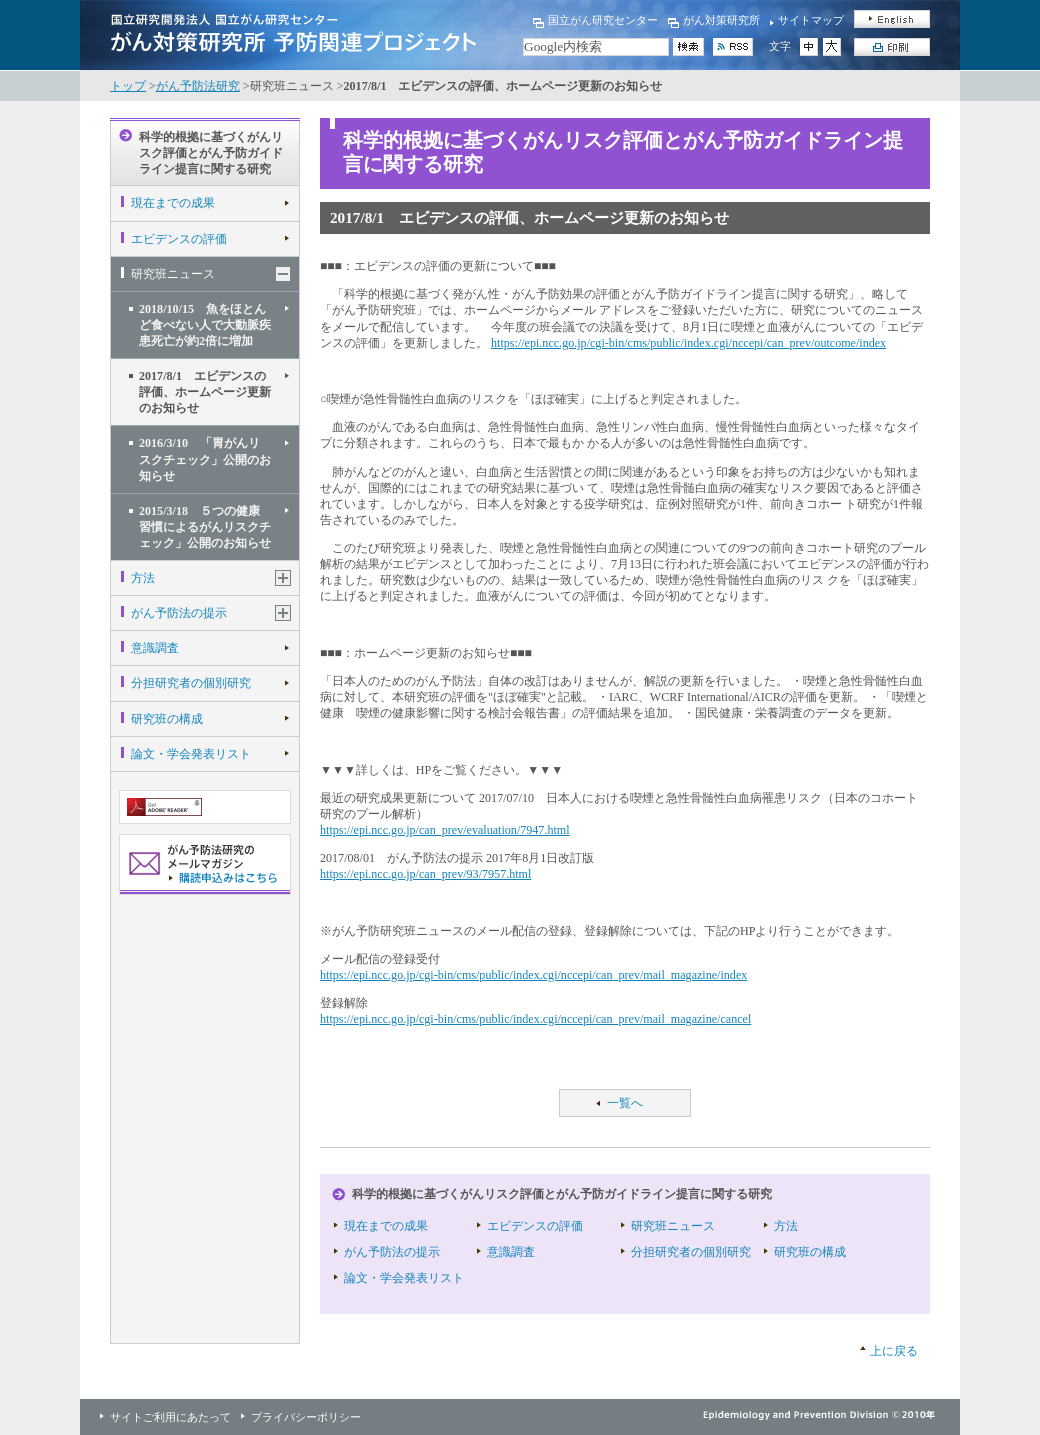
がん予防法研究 (198, 86)
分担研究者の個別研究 (191, 683)
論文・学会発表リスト (191, 754)
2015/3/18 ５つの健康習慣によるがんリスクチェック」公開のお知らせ (205, 527)
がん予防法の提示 (179, 613)
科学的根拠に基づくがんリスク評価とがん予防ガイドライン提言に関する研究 (211, 153)
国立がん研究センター (603, 20)
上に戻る (894, 1351)
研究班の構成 (167, 719)
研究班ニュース (173, 274)
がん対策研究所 (721, 20)
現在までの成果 (173, 203)
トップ (128, 86)
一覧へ (625, 1103)
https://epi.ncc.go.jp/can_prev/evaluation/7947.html (445, 830)
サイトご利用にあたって (170, 1417)
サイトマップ (811, 20)
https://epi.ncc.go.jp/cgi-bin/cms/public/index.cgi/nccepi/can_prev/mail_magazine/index (533, 975)
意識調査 (155, 648)
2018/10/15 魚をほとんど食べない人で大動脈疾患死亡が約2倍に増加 (205, 325)
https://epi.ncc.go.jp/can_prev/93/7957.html (425, 874)
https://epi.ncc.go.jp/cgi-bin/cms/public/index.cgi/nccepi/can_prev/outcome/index (688, 343)
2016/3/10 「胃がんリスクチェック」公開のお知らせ (205, 459)
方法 (143, 578)
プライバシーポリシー (306, 1417)
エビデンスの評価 (179, 239)
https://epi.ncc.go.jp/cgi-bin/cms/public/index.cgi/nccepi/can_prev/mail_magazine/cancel (535, 1019)
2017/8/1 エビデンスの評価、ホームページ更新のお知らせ (205, 392)
